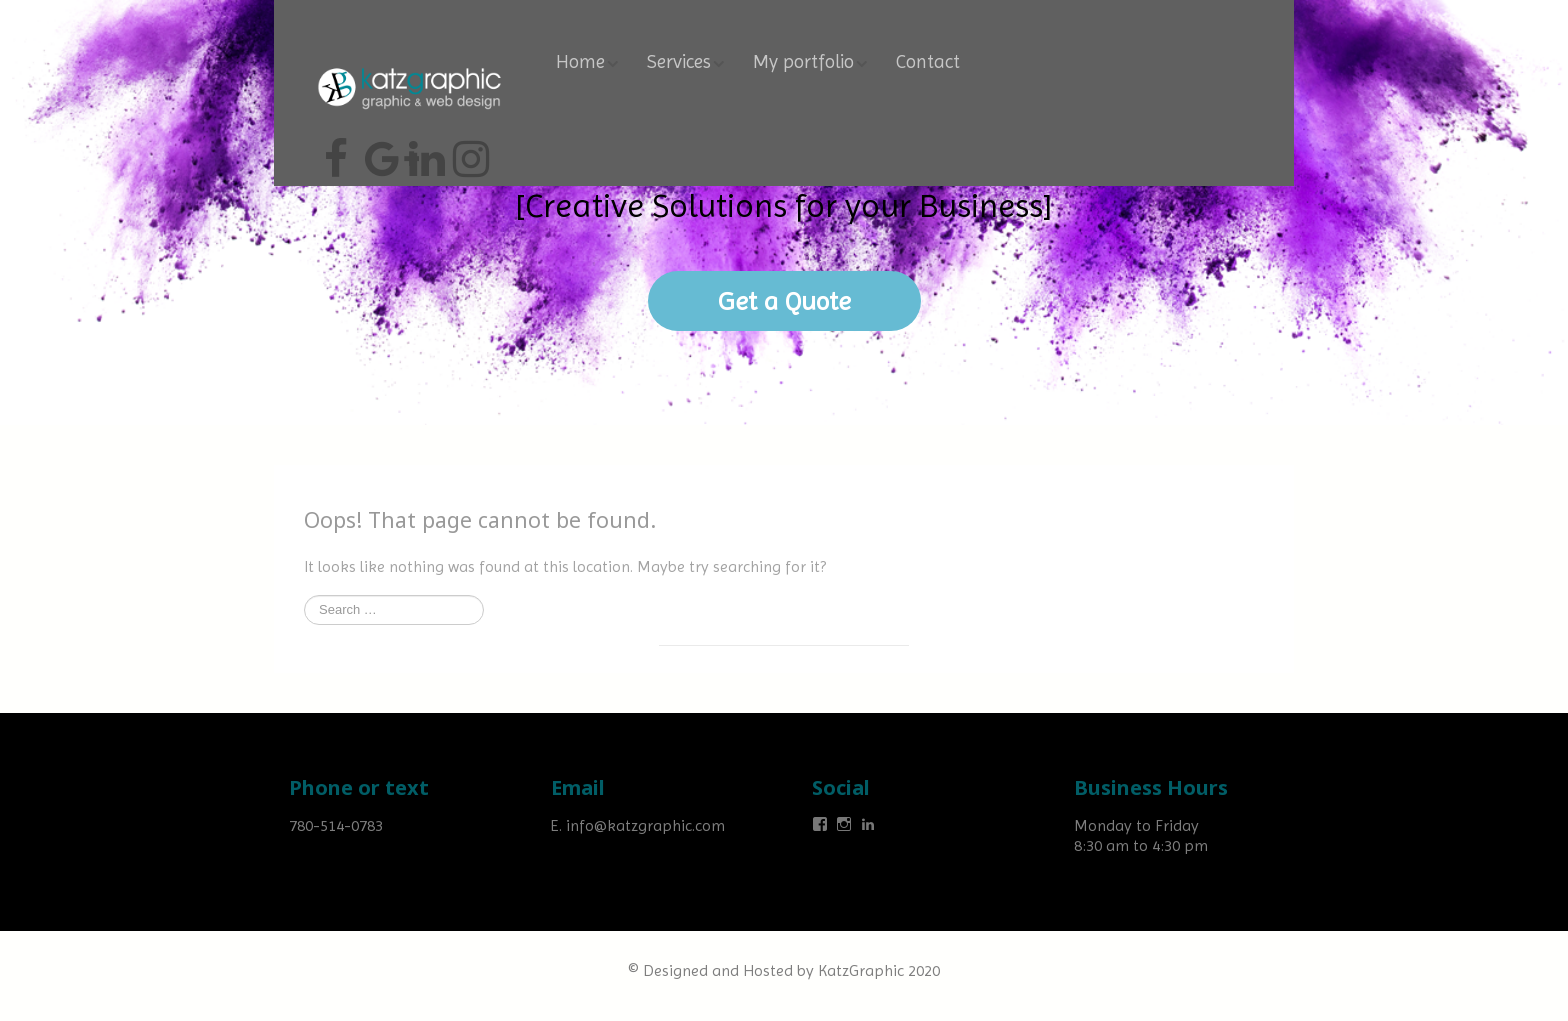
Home (580, 62)
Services (679, 62)
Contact (928, 62)
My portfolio (803, 62)
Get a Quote (784, 301)
